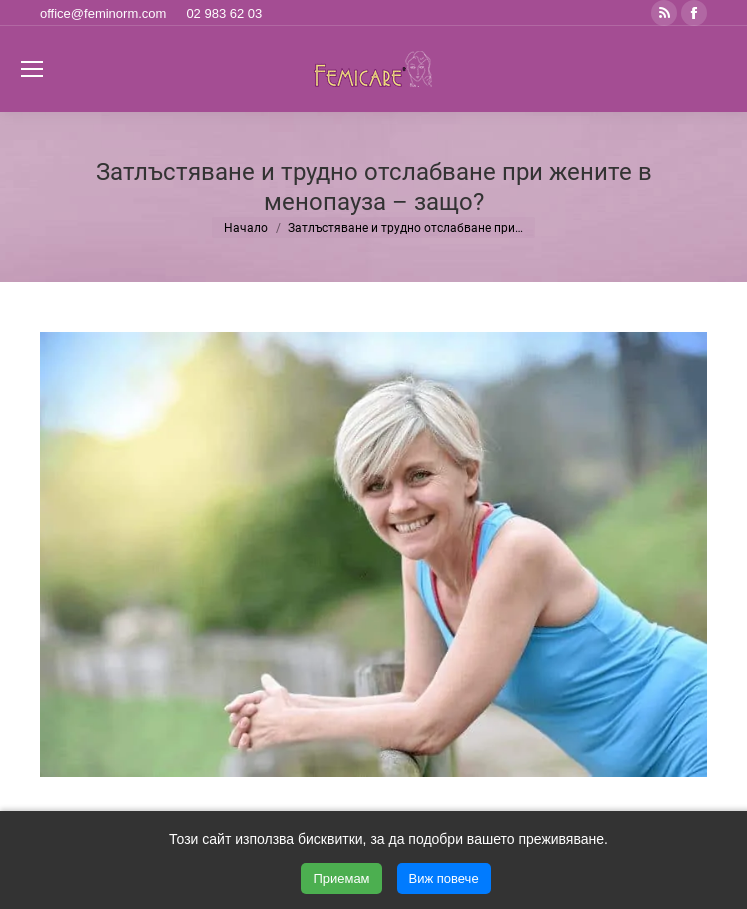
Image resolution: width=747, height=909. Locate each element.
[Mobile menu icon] (32, 69)
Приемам (341, 878)
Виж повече (444, 878)
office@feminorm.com (103, 13)
